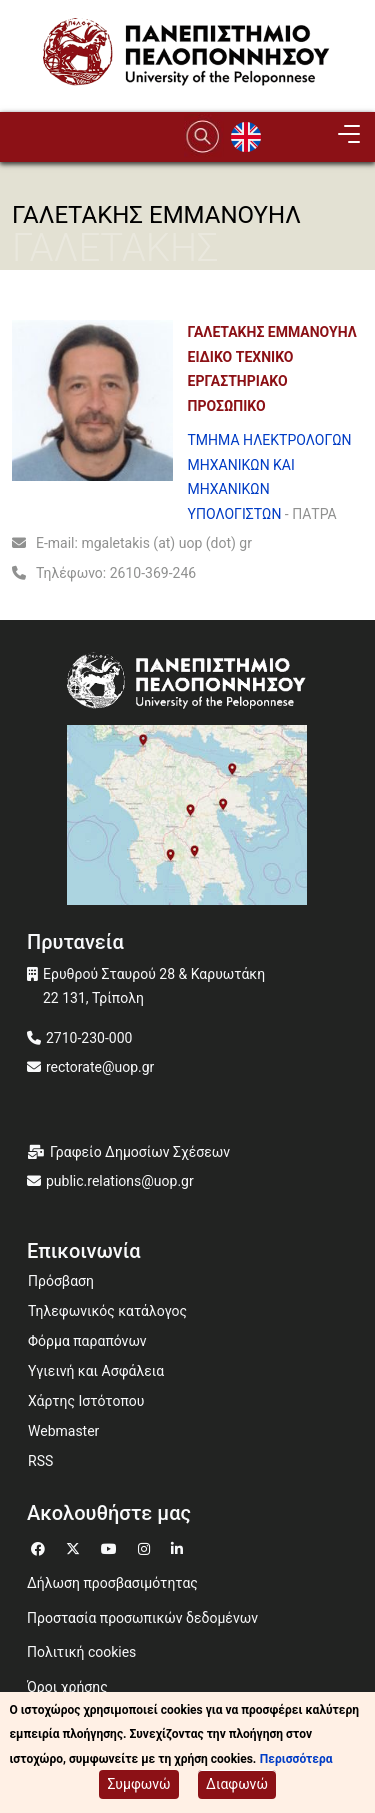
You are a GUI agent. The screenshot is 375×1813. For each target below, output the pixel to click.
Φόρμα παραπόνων (87, 1341)
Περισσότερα (296, 1761)
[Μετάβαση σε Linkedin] (179, 1546)
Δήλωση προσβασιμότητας (112, 1583)
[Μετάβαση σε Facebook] (40, 1546)
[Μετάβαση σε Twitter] (75, 1546)
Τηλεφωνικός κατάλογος (107, 1311)
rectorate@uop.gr (100, 1067)
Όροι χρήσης (67, 1687)
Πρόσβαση (61, 1281)
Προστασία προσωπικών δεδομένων (142, 1618)
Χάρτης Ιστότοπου (86, 1401)
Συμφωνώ (138, 1786)
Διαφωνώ (237, 1786)
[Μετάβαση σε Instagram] (146, 1546)
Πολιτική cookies (81, 1652)
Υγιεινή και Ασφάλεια (96, 1371)
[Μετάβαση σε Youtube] (111, 1546)
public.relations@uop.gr (120, 1181)
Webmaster (63, 1431)
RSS (40, 1461)
